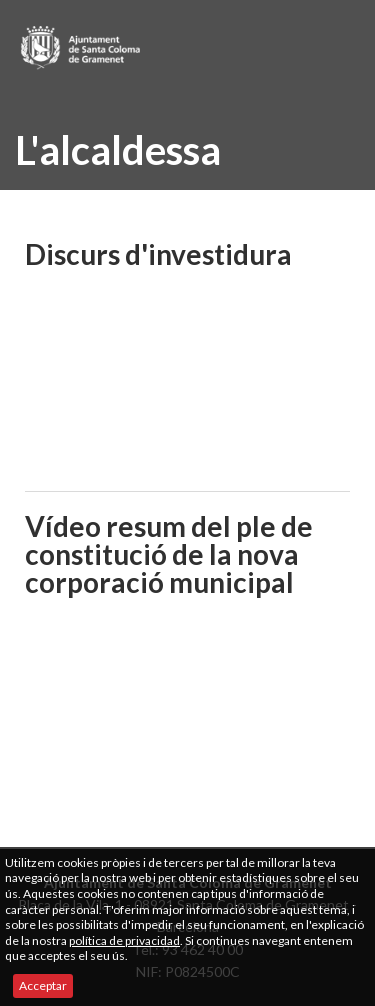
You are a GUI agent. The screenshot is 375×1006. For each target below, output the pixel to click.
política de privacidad (124, 940)
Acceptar (43, 985)
